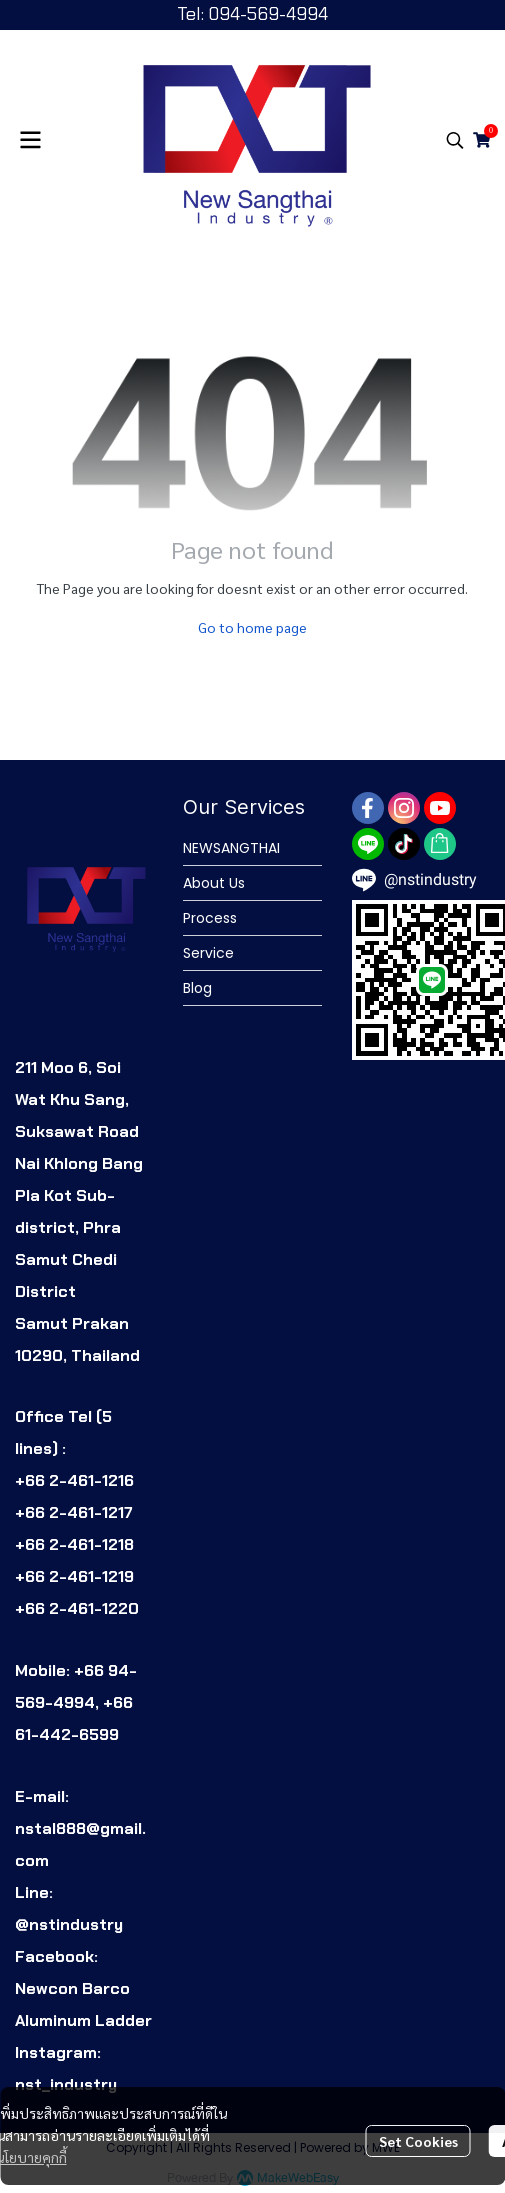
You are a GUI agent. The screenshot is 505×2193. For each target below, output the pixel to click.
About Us (214, 883)
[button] (455, 140)
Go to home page (252, 627)
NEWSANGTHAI (231, 848)
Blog (197, 988)
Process (210, 918)
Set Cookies (418, 2141)
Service (208, 953)
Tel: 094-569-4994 (252, 14)
